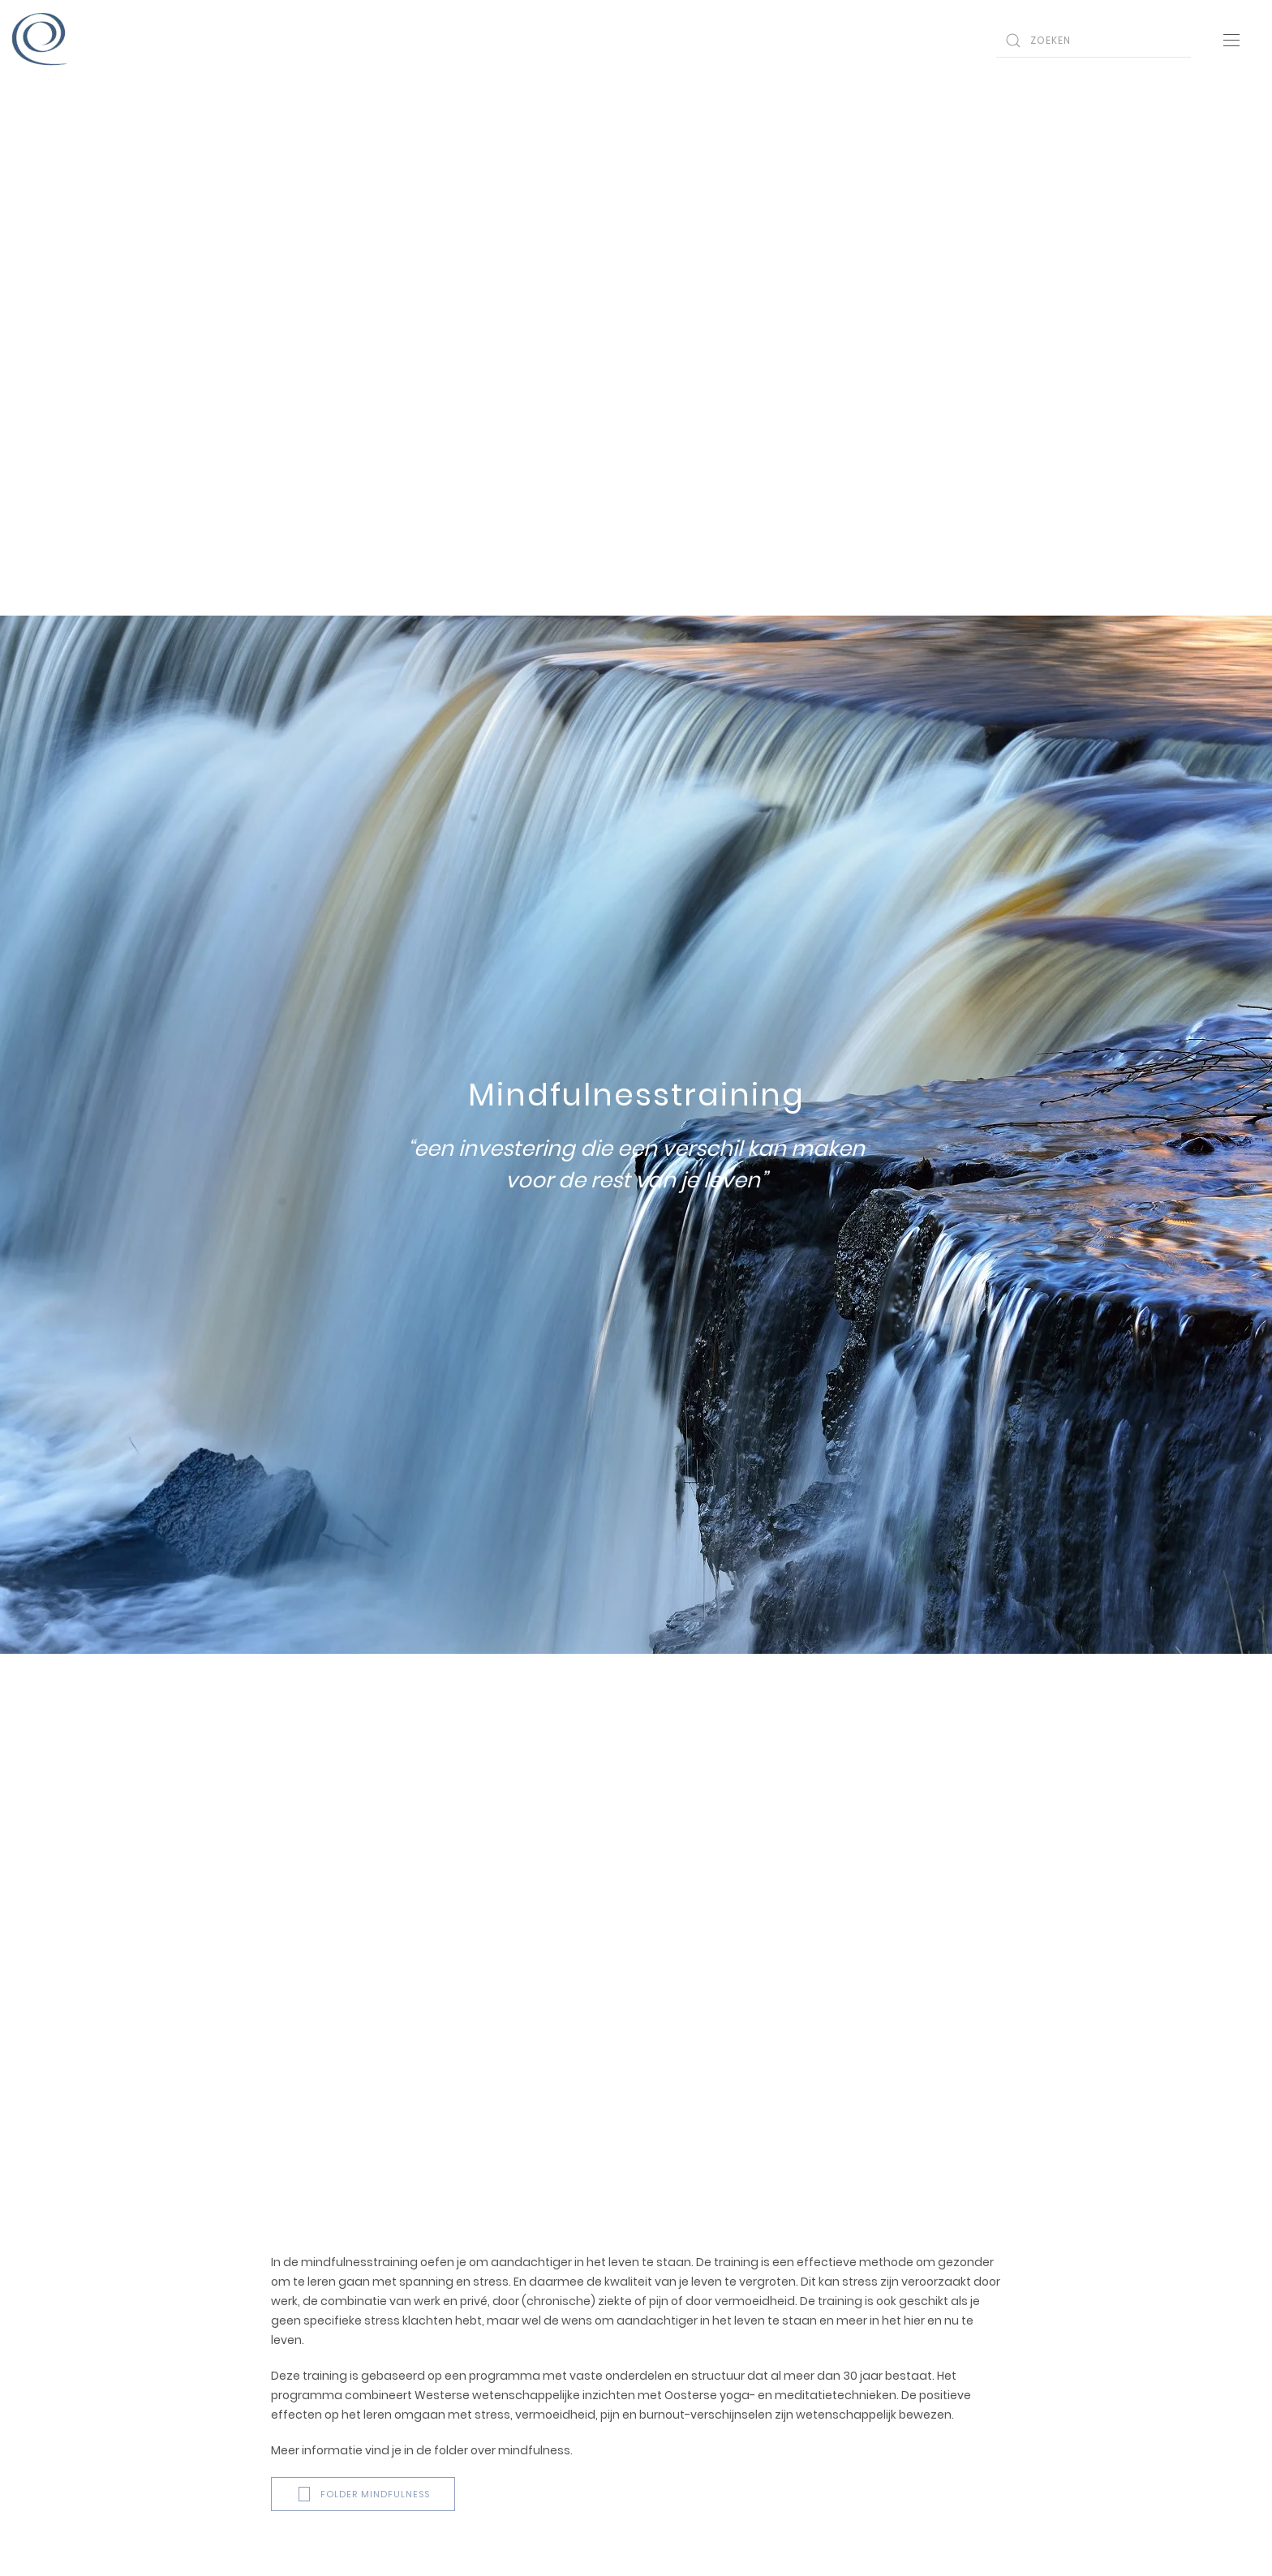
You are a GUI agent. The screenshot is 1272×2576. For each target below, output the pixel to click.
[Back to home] (40, 40)
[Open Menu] (1231, 40)
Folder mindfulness (363, 2494)
